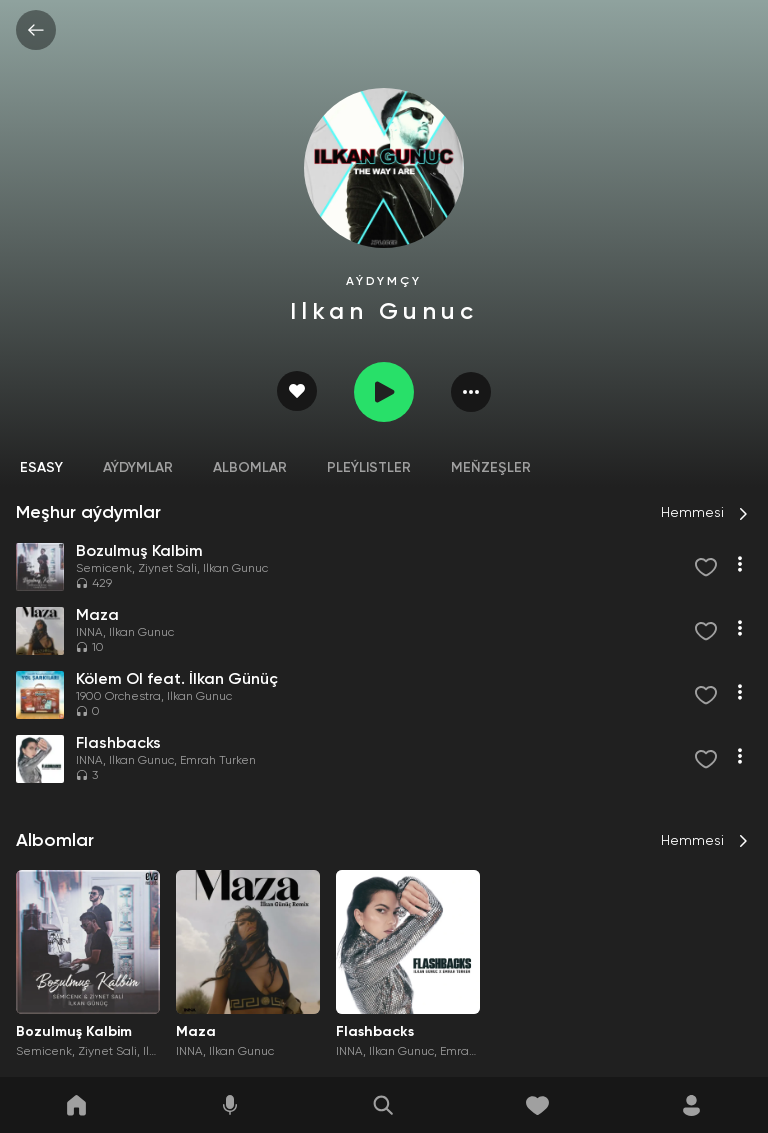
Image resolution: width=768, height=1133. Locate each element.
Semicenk (104, 569)
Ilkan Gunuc (235, 569)
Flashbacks (375, 1032)
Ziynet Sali (167, 569)
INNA (89, 633)
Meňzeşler (491, 468)
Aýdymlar (138, 468)
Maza (196, 1032)
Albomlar (250, 468)
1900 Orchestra (118, 697)
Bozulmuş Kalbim (74, 1032)
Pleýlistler (369, 468)
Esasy (41, 468)
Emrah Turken (218, 761)
